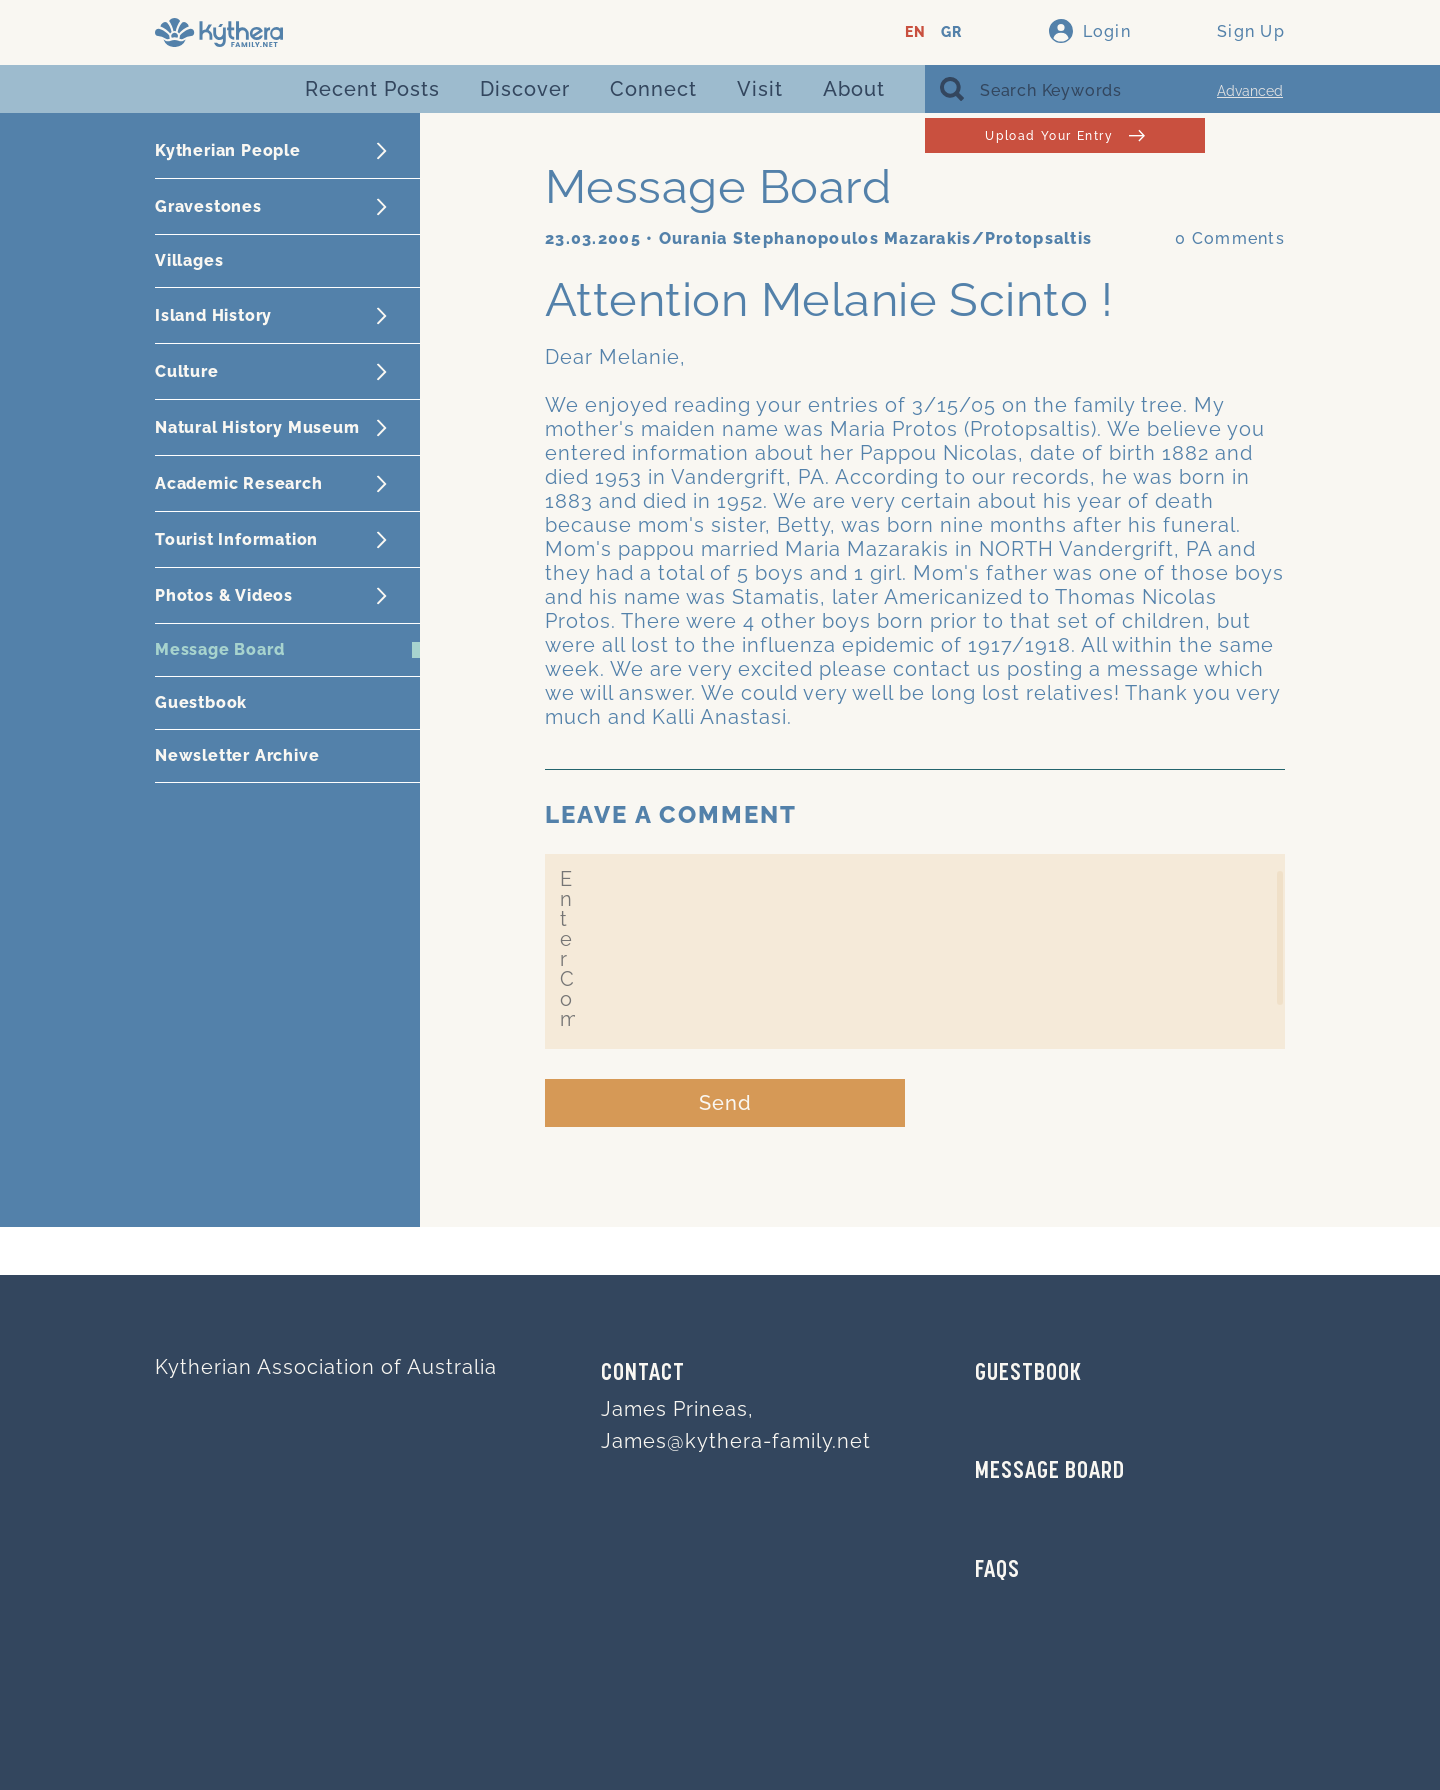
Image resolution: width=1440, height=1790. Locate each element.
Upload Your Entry (1064, 135)
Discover (525, 89)
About (854, 89)
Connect (653, 89)
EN (915, 32)
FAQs (997, 1571)
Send (725, 1103)
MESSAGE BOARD (1050, 1472)
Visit (760, 89)
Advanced (1250, 91)
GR (951, 32)
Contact (643, 1374)
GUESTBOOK (1028, 1374)
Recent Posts (372, 89)
